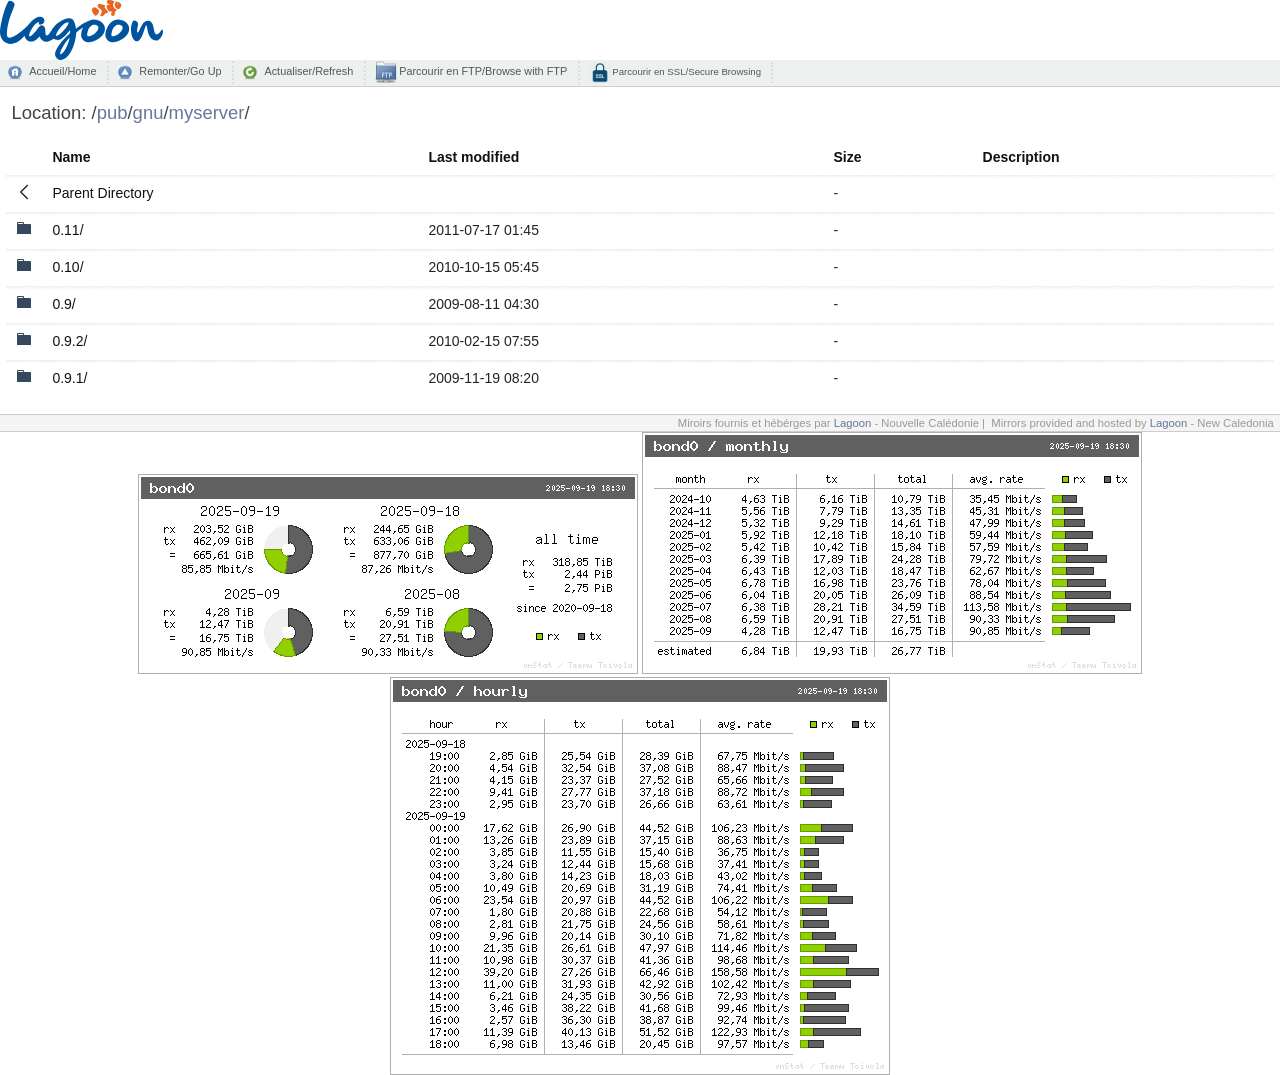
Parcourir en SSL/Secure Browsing (685, 71)
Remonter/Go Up (180, 71)
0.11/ (67, 230)
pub (112, 112)
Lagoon (853, 423)
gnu (148, 112)
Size (848, 157)
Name (71, 157)
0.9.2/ (69, 341)
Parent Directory (102, 193)
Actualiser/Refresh (308, 71)
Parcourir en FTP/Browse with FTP (481, 71)
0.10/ (67, 267)
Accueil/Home (62, 71)
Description (1021, 157)
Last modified (473, 157)
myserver (207, 112)
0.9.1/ (69, 378)
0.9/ (63, 304)
